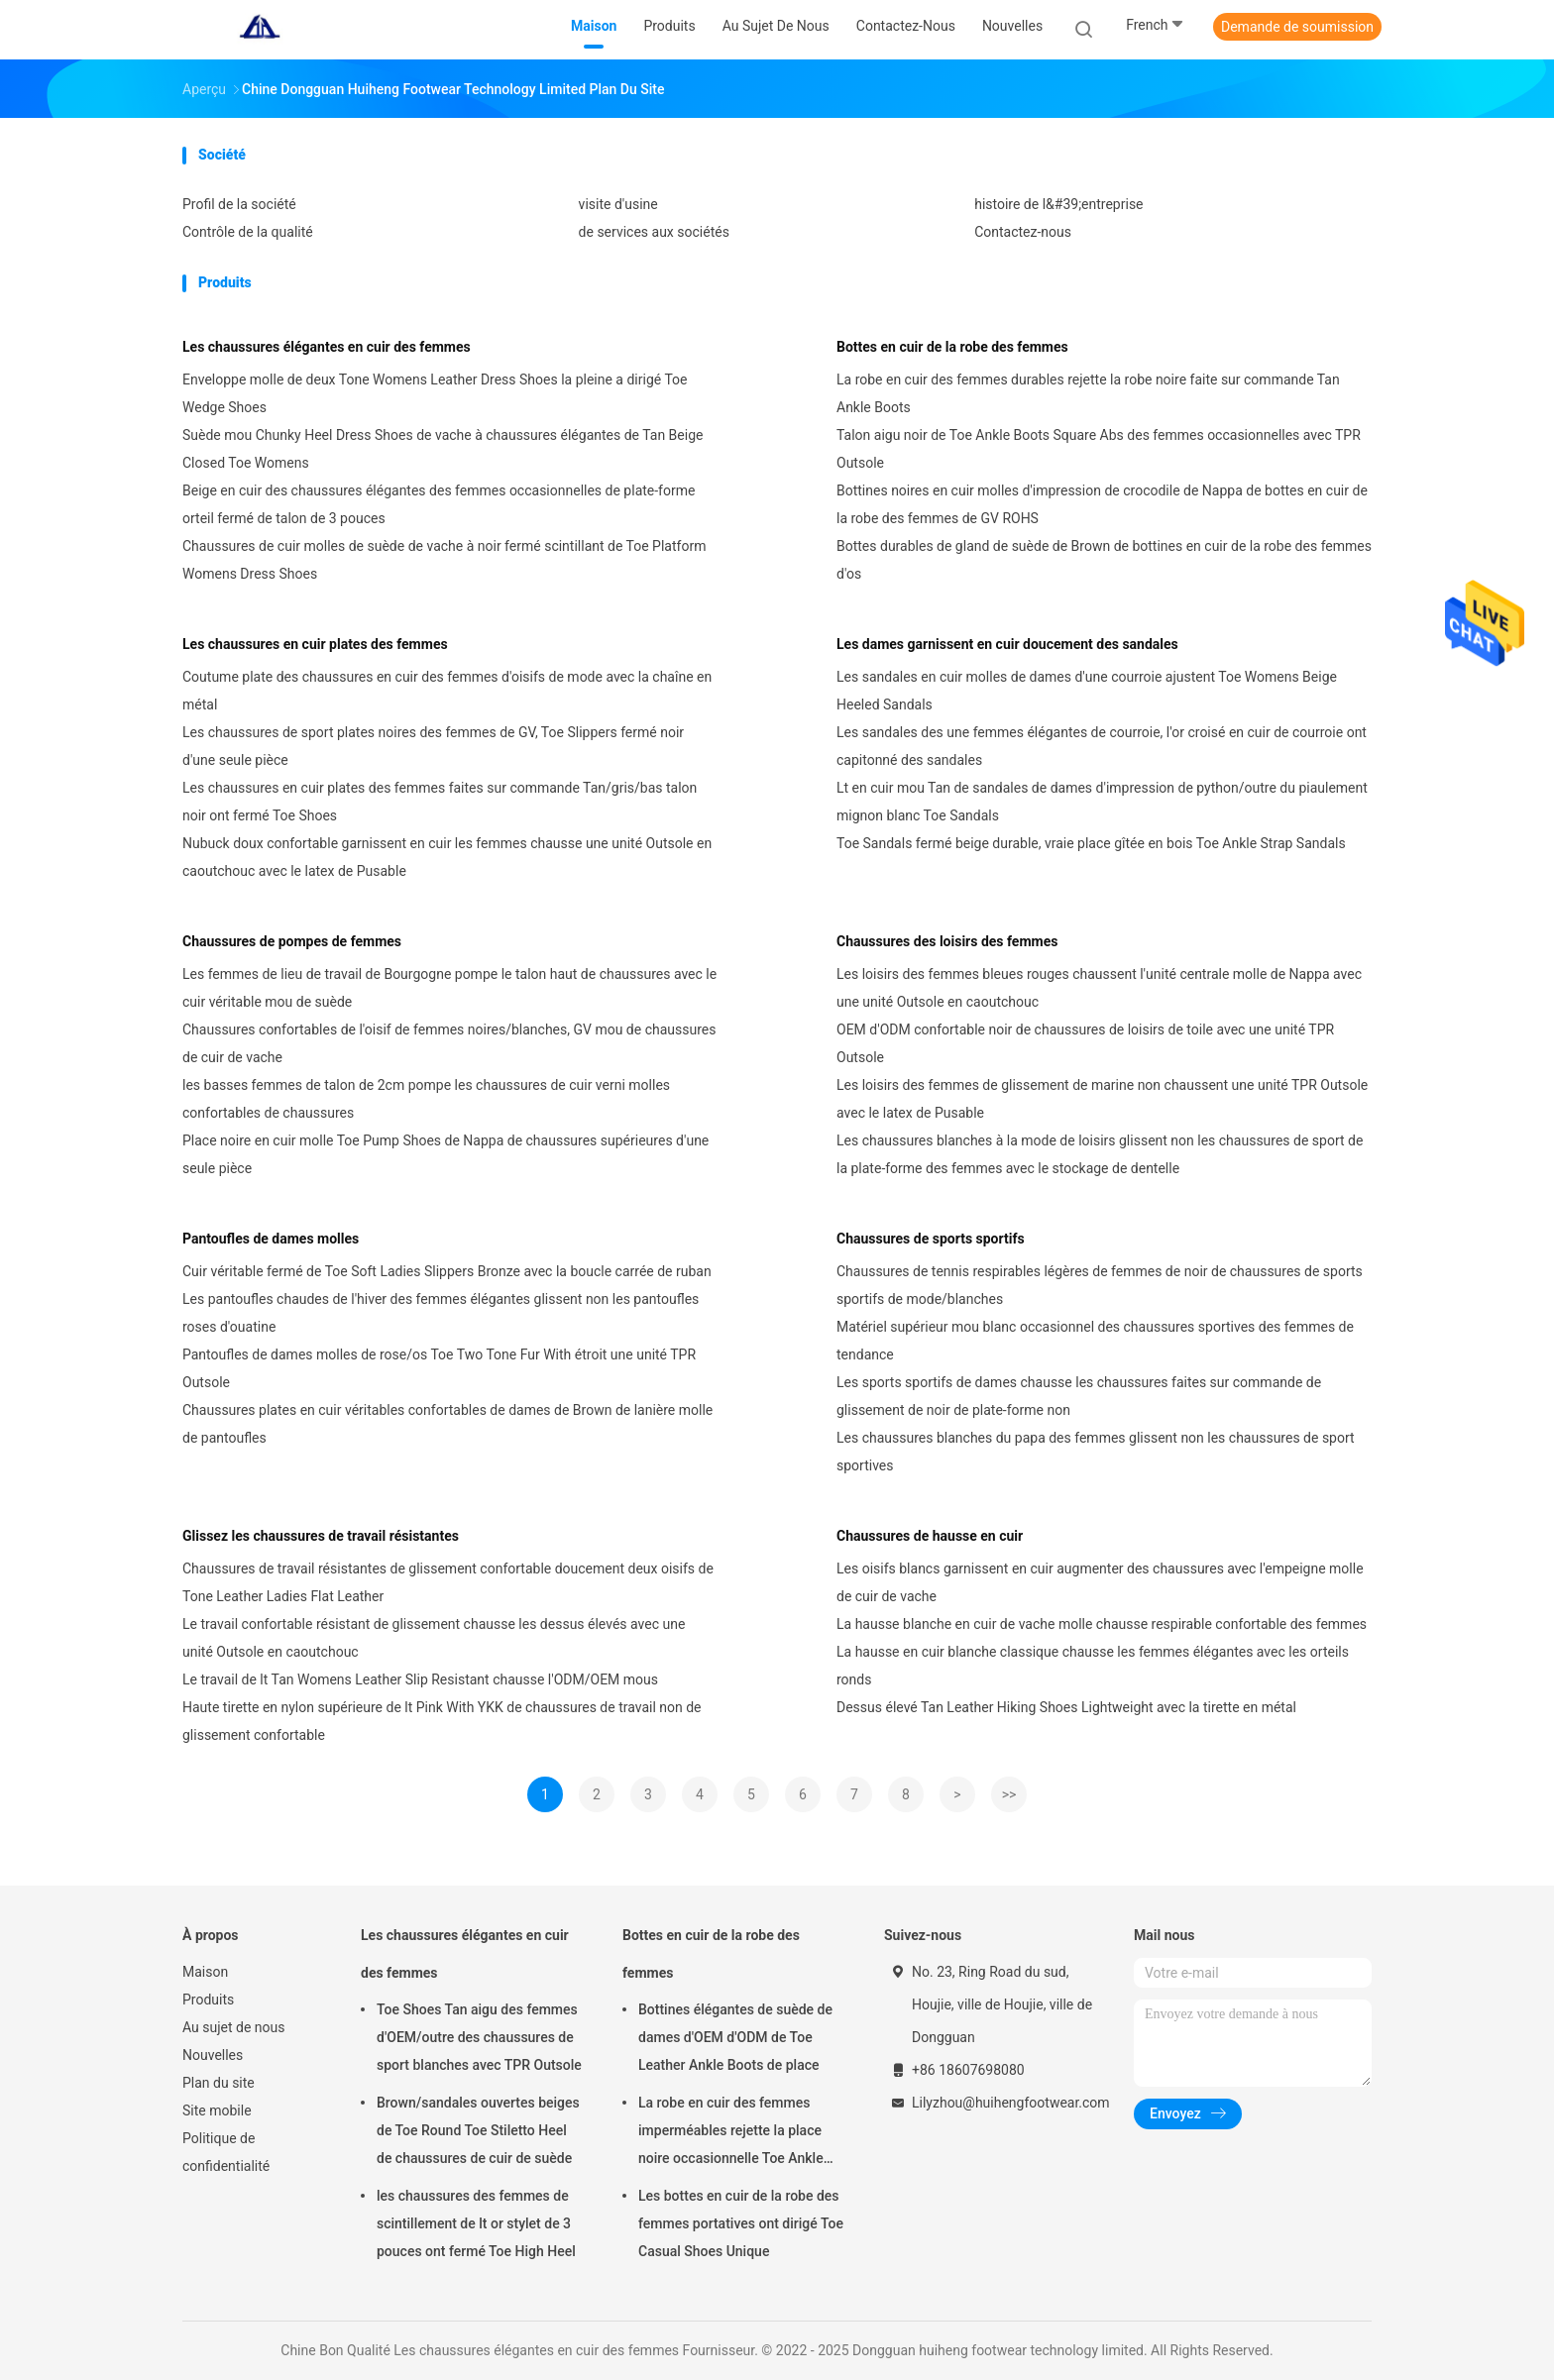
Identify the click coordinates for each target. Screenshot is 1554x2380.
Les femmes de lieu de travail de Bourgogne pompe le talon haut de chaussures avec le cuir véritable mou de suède (449, 988)
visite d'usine (618, 204)
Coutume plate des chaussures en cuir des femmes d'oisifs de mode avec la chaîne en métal (447, 690)
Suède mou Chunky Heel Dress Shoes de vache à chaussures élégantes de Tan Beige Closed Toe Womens (442, 449)
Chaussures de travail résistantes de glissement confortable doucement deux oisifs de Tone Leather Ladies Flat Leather (448, 1582)
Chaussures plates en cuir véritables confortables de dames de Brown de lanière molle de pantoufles (447, 1424)
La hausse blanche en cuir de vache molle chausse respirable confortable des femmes (1101, 1624)
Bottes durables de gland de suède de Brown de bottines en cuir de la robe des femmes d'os (1104, 560)
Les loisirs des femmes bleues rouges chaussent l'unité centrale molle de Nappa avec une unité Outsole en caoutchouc (1099, 988)
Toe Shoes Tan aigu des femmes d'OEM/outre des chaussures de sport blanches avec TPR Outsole (479, 2037)
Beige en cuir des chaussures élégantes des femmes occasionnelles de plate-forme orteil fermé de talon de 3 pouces (438, 504)
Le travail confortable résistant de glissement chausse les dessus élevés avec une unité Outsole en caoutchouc (433, 1638)
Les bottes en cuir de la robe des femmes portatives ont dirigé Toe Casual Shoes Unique (740, 2223)
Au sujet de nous (233, 2027)
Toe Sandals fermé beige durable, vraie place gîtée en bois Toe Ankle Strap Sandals (1091, 843)
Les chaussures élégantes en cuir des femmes (326, 347)
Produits (208, 1999)
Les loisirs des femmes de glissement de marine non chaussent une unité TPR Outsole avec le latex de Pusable (1102, 1099)
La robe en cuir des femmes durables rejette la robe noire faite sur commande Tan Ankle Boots (1088, 393)
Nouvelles (212, 2055)
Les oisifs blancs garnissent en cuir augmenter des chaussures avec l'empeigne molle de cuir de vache (1100, 1582)
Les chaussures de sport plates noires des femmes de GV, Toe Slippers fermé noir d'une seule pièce (433, 746)
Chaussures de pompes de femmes (291, 941)
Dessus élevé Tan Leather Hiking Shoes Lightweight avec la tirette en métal (1066, 1707)
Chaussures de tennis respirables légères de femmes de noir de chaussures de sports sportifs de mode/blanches (1099, 1285)
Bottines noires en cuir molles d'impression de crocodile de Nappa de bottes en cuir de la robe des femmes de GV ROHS (1102, 504)
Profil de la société (239, 204)
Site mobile (217, 2110)
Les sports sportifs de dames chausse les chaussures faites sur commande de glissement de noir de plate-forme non (1078, 1396)
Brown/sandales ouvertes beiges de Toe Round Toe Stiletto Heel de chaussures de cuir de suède (478, 2130)
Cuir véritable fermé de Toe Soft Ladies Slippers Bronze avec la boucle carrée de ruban (447, 1271)
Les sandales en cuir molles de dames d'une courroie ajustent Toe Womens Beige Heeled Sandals (1086, 690)
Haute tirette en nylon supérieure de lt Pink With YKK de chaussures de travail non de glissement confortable (442, 1721)
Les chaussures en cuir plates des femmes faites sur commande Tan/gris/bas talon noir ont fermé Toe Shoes (439, 801)
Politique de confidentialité (226, 2152)
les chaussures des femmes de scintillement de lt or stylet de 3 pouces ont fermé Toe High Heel (476, 2223)
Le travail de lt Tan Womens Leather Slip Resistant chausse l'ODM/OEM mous (420, 1679)
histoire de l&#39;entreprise (1058, 204)
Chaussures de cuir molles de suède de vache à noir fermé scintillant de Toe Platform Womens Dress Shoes (444, 560)
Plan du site (218, 2083)
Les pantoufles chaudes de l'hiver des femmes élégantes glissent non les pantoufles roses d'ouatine (440, 1313)
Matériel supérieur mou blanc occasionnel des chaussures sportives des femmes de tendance (1095, 1340)
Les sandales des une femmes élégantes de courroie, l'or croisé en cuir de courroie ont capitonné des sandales (1101, 746)
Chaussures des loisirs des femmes (946, 941)
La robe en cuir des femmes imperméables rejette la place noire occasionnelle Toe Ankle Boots (731, 2133)
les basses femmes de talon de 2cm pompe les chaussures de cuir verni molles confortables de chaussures (426, 1099)
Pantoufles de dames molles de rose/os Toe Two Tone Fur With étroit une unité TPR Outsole (439, 1368)
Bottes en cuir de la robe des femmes (952, 347)
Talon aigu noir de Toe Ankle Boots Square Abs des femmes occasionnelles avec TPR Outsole (1098, 449)
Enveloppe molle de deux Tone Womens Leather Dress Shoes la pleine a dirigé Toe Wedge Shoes (434, 393)
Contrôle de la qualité (247, 232)
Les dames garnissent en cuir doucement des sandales (1007, 644)
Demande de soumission (1297, 27)
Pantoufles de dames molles (270, 1238)
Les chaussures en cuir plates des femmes (315, 644)
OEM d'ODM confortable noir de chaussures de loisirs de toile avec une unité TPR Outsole (1085, 1043)
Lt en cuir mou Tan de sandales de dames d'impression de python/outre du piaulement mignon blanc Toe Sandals (1102, 801)
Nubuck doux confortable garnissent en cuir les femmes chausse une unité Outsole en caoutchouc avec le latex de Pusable (447, 857)
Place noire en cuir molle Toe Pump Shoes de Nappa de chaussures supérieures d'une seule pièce (445, 1154)
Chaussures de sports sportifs (930, 1238)
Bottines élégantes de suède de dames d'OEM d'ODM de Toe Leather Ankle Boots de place (735, 2037)
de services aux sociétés (654, 232)
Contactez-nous (1022, 232)
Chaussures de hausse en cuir (929, 1536)
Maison (205, 1972)
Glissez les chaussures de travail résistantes (320, 1536)
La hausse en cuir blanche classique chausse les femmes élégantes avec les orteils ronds (1092, 1665)
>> (1009, 1794)
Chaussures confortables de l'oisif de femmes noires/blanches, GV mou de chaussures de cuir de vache (449, 1043)
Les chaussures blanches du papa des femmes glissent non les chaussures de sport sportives (1095, 1451)
